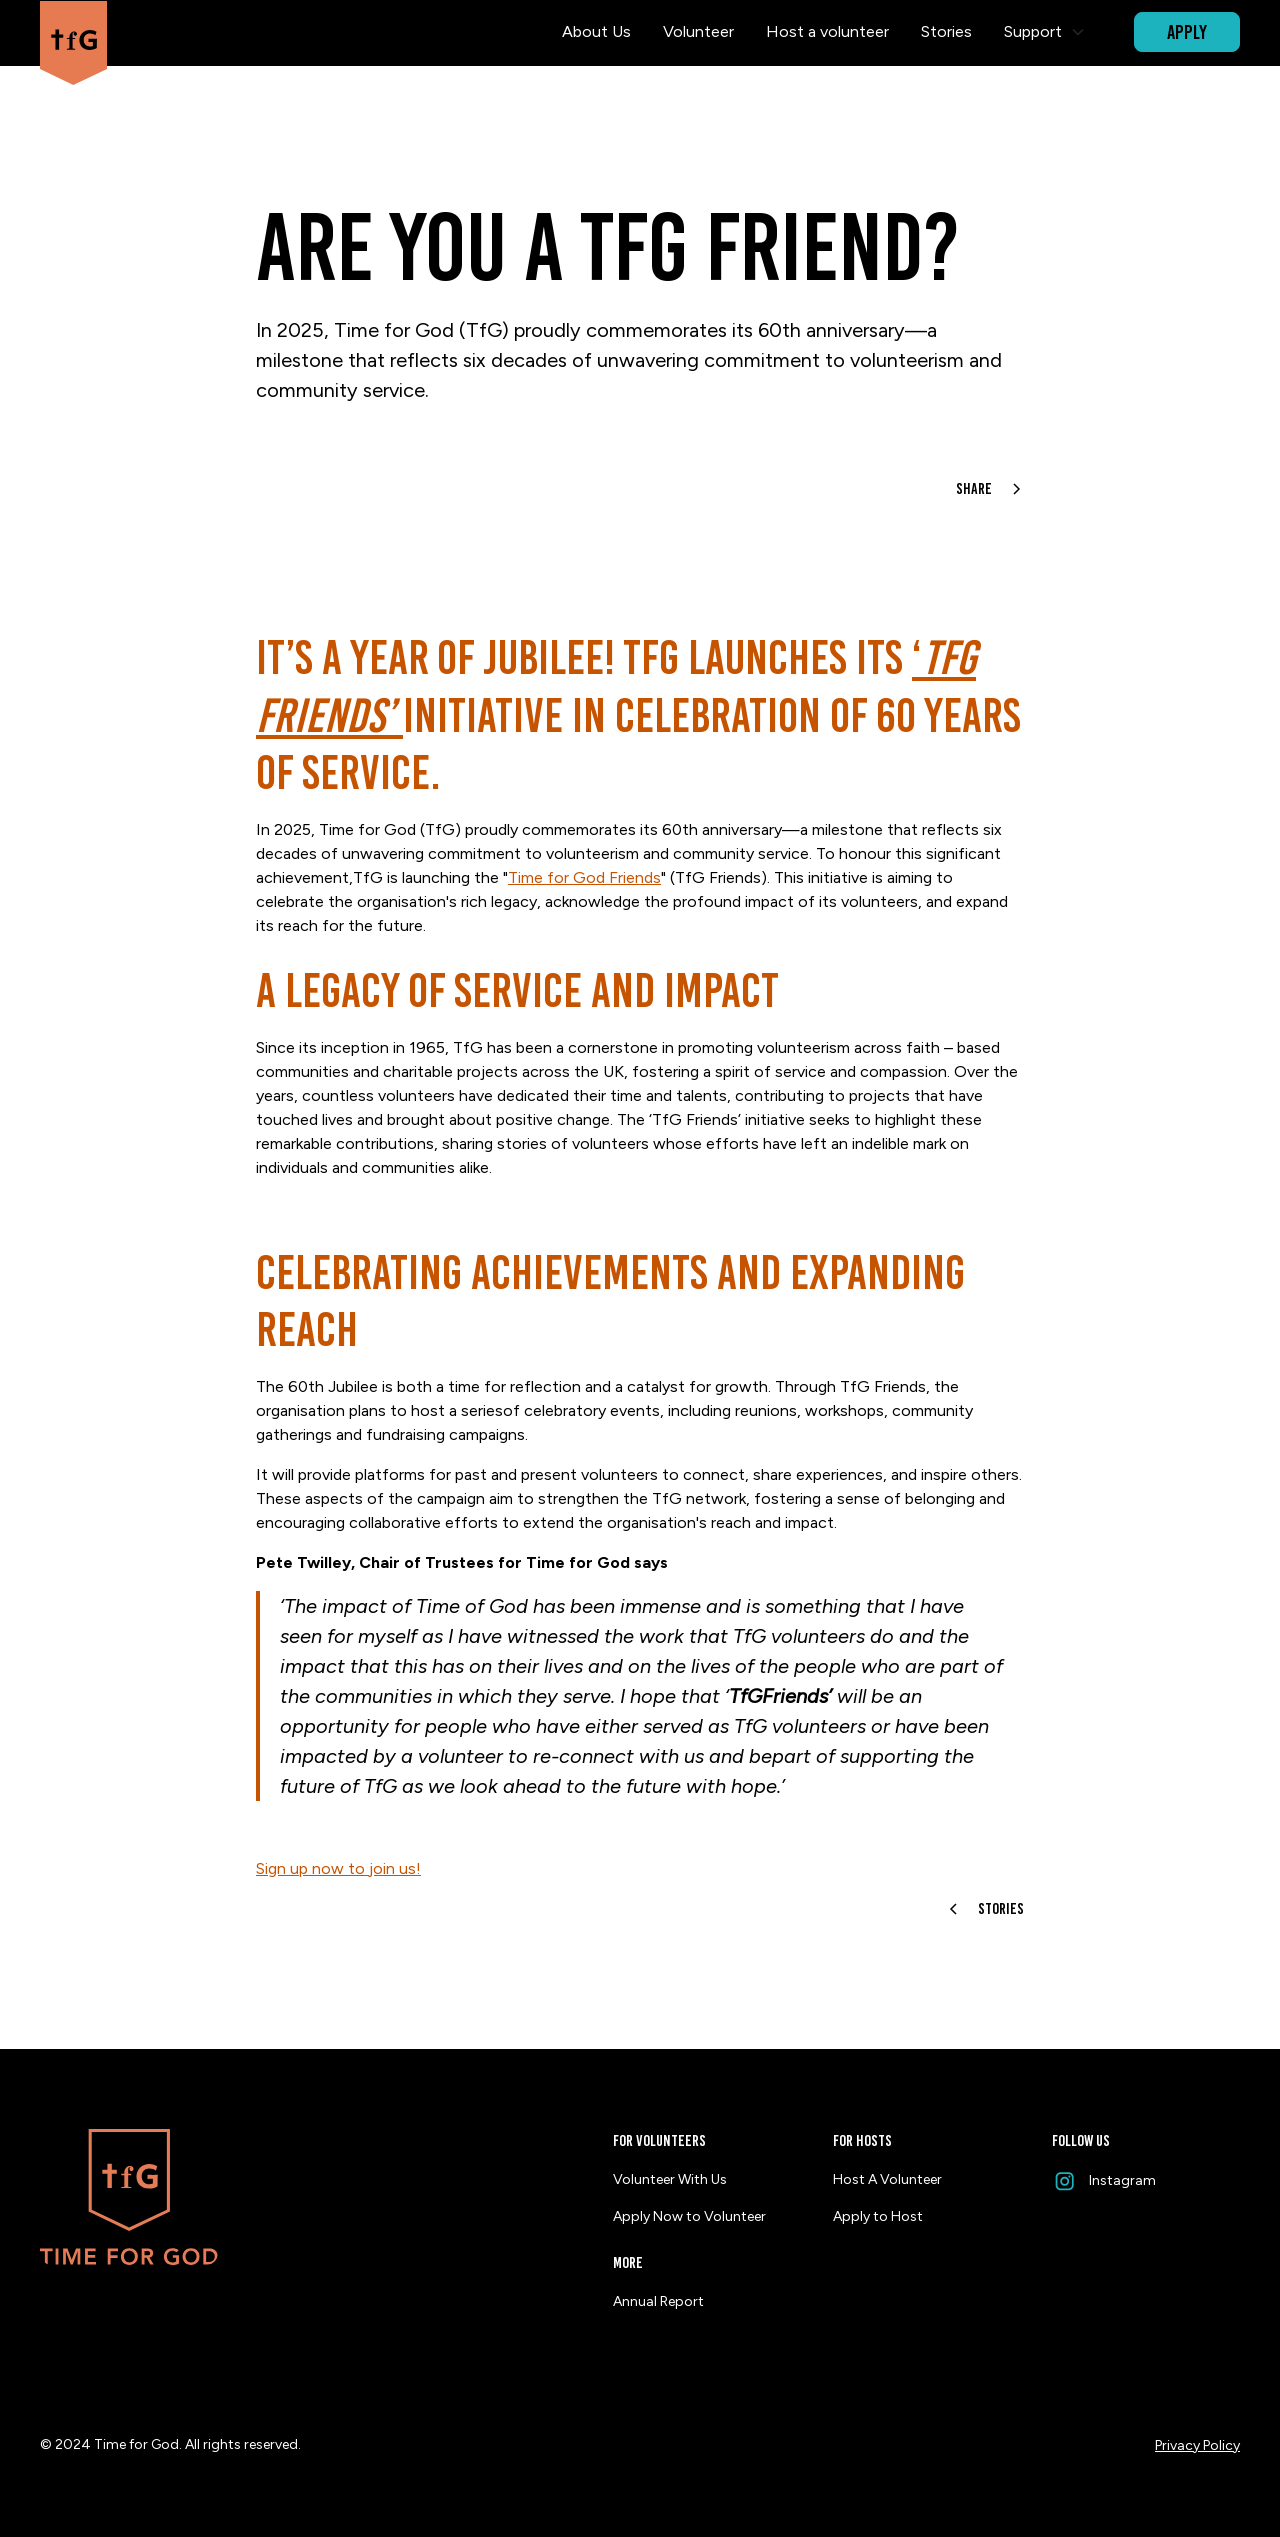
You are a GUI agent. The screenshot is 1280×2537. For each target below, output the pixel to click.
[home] (73, 32)
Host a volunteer (827, 31)
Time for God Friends (584, 877)
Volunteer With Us (670, 2179)
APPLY (1187, 32)
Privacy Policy (1197, 2445)
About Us (596, 31)
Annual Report (658, 2301)
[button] (1045, 32)
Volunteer (698, 31)
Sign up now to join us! (338, 1868)
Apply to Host (878, 2216)
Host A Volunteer (887, 2179)
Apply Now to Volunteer (689, 2216)
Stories (946, 31)
